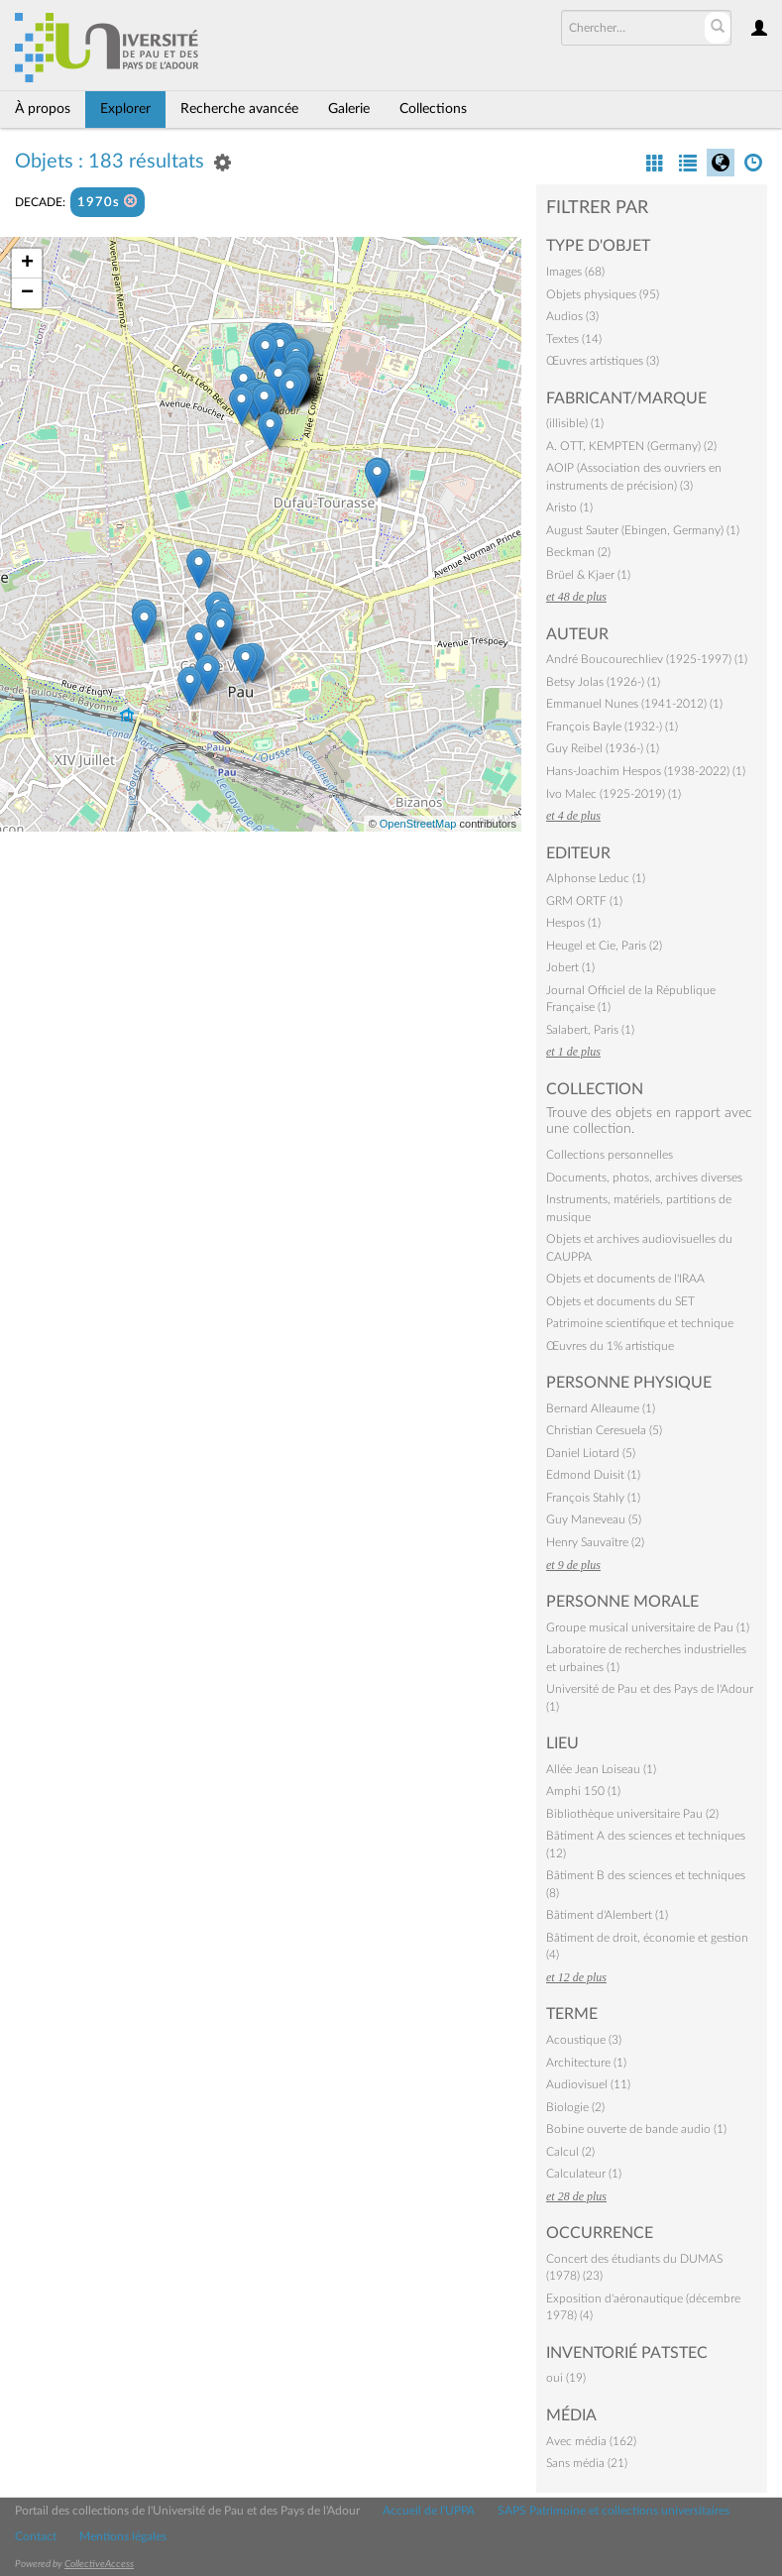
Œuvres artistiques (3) (602, 361)
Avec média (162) (591, 2441)
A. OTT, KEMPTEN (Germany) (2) (631, 446)
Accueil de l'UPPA (429, 2511)
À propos (42, 109)
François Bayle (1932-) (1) (612, 726)
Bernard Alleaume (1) (600, 1408)
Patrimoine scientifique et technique (639, 1323)
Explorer (125, 109)
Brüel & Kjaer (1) (588, 575)
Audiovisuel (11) (588, 2084)
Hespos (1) (573, 923)
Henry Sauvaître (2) (595, 1542)
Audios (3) (572, 316)
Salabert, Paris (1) (590, 1030)
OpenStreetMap (418, 824)
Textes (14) (574, 339)
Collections (433, 109)
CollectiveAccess (99, 2564)
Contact (35, 2536)
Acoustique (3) (583, 2040)
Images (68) (575, 272)
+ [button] (27, 264)
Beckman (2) (578, 552)
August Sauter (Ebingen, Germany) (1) (642, 530)
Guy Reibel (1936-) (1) (602, 748)
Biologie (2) (575, 2107)
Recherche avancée (239, 109)
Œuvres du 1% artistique (610, 1346)
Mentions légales (123, 2536)
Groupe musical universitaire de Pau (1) (647, 1627)
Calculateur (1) (583, 2174)
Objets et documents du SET (620, 1301)
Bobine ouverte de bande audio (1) (636, 2129)
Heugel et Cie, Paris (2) (604, 946)
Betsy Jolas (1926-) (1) (603, 682)
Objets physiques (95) (602, 294)
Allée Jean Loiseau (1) (601, 1769)
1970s (107, 201)
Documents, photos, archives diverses (644, 1177)
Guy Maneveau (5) (593, 1519)
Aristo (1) (569, 507)
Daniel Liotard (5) (590, 1453)
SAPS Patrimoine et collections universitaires (613, 2511)
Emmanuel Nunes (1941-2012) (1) (634, 704)
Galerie (349, 109)
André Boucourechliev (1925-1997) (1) (646, 659)
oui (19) (566, 2378)
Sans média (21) (586, 2463)
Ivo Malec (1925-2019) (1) (613, 794)
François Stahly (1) (593, 1498)
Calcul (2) (570, 2152)
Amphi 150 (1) (583, 1791)
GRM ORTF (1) (584, 901)
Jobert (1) (570, 967)
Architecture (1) (586, 2063)
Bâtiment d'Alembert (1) (607, 1915)
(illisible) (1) (575, 423)
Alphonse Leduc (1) (595, 878)
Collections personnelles (609, 1155)
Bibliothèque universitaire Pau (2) (632, 1814)
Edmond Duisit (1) (593, 1475)
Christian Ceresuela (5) (604, 1430)
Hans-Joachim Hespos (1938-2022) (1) (645, 771)
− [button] (27, 293)
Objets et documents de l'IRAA (625, 1279)
